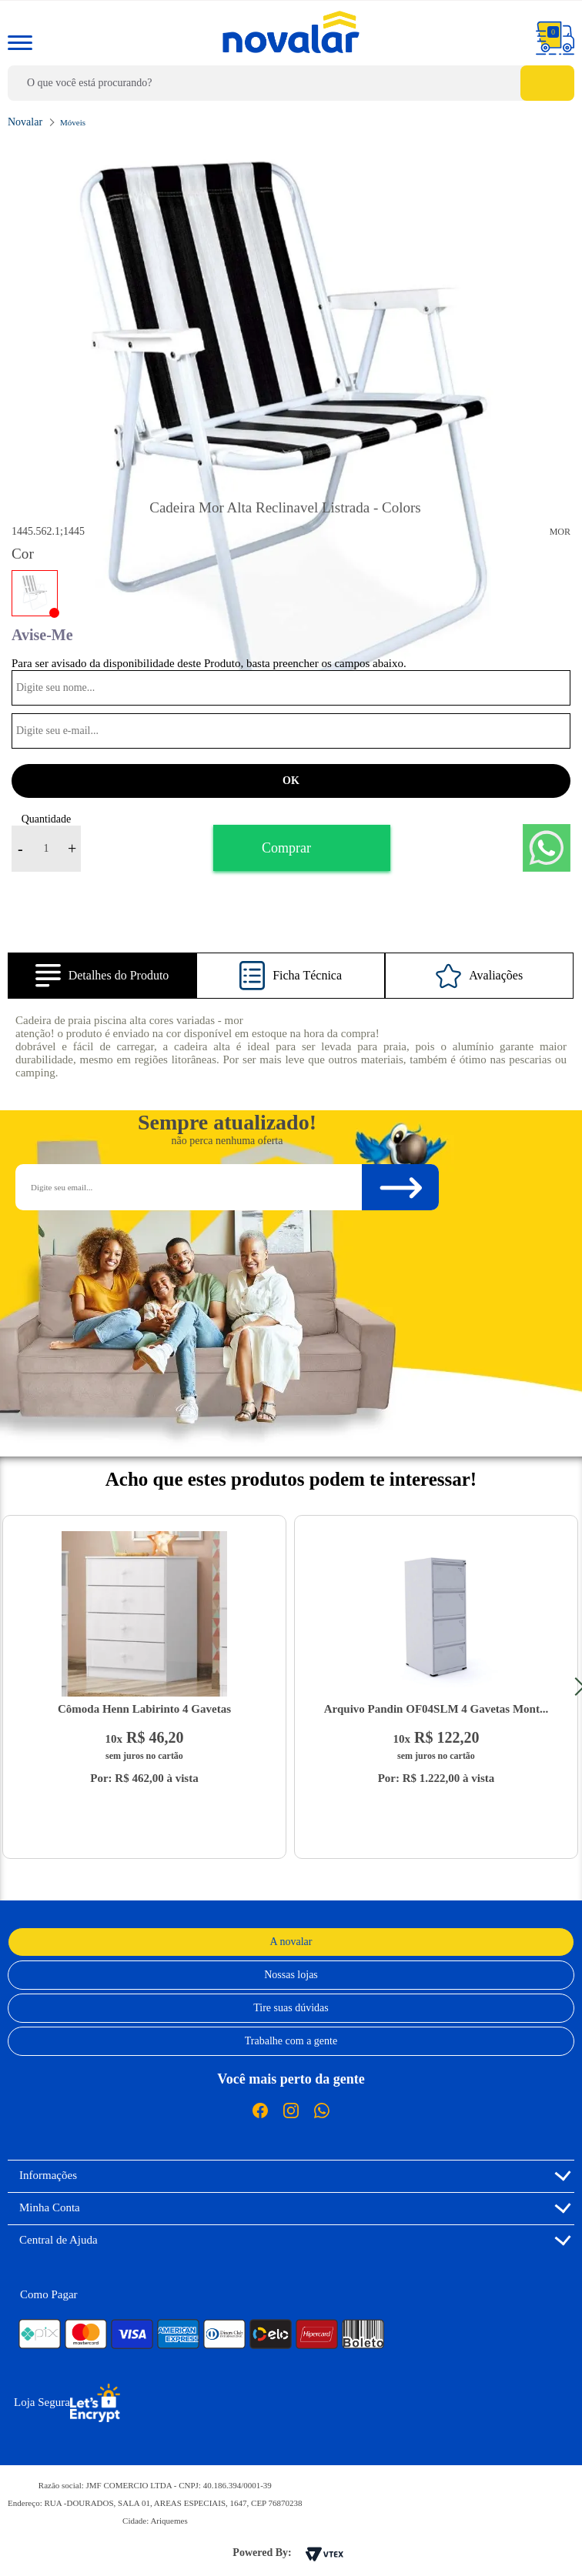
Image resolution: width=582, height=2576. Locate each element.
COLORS (35, 593)
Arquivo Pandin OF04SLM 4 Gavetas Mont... (436, 1709)
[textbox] (291, 83)
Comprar (286, 848)
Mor (560, 531)
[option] (291, 439)
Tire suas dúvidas (291, 2008)
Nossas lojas (291, 1974)
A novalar (291, 1941)
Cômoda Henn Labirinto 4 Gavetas (144, 1709)
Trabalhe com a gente (291, 2041)
